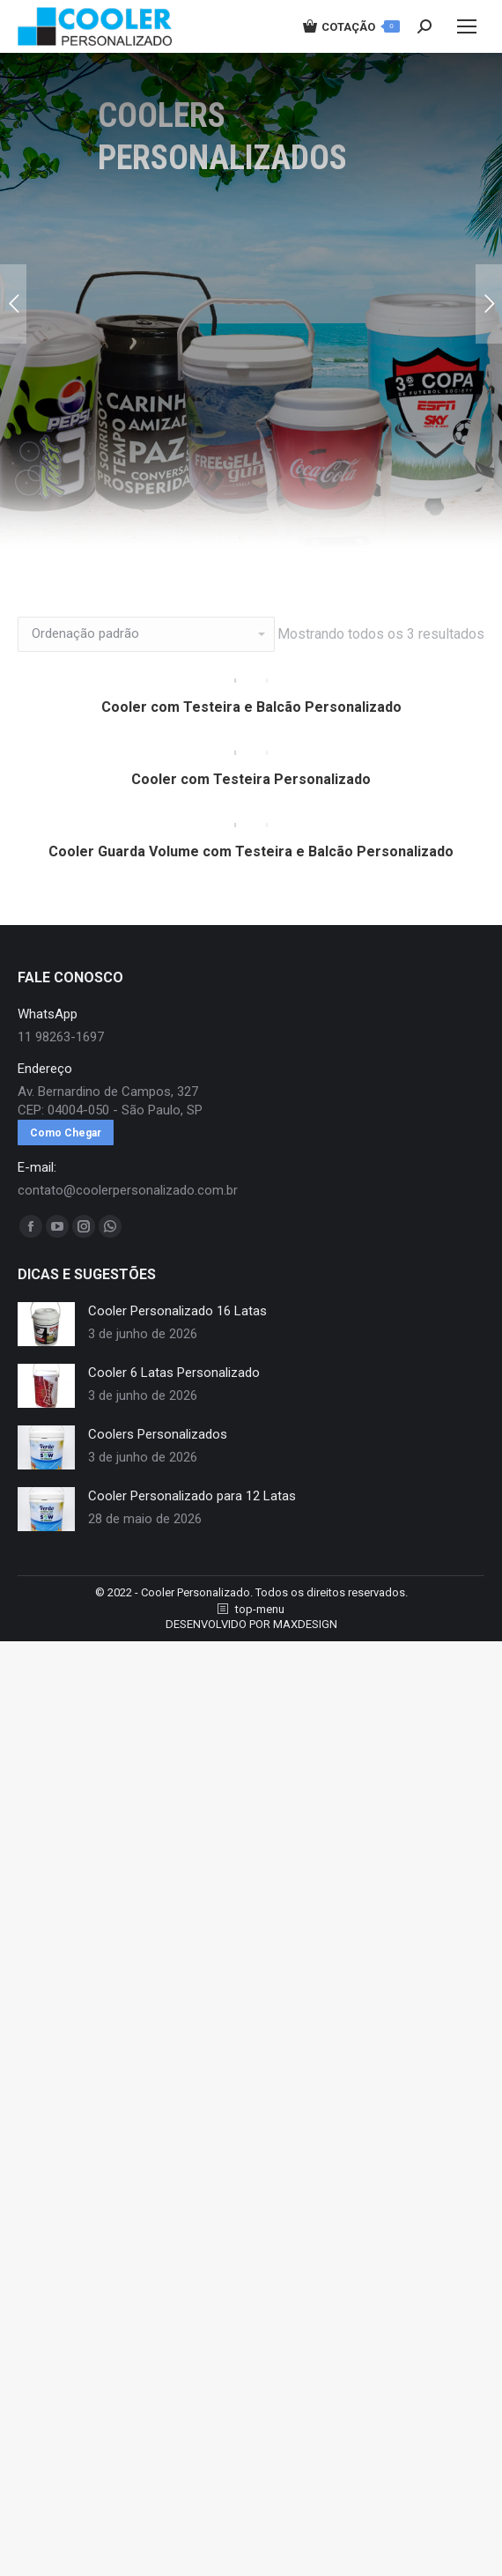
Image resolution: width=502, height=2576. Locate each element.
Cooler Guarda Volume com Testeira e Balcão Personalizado (251, 880)
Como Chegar (65, 1162)
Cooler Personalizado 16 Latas (177, 1340)
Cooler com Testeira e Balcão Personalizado (251, 716)
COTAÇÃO (351, 26)
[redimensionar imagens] (46, 1353)
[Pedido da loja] (146, 634)
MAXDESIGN (305, 1653)
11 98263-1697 (61, 1066)
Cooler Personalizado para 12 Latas (192, 1525)
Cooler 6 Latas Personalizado (174, 1402)
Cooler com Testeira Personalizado (251, 798)
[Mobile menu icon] (466, 26)
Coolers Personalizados (157, 1463)
